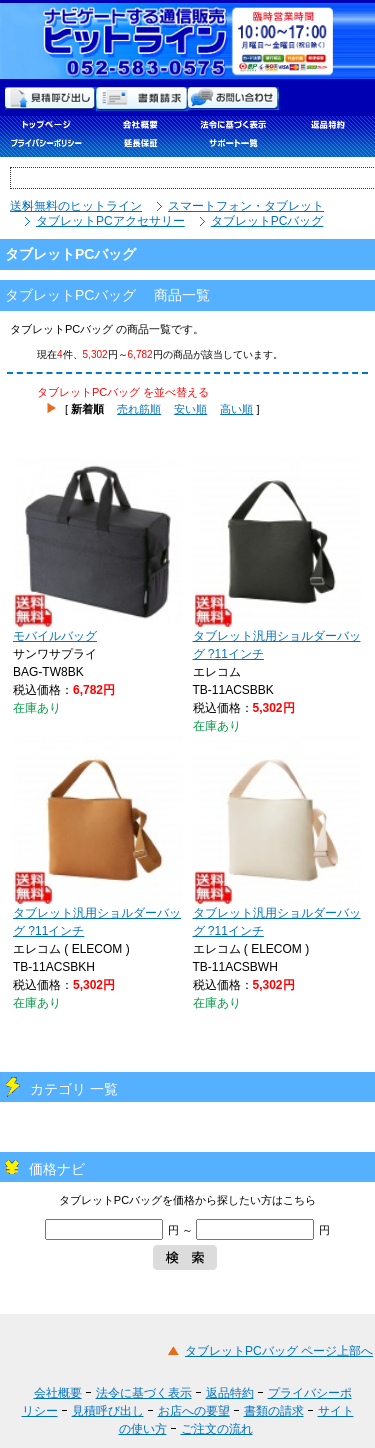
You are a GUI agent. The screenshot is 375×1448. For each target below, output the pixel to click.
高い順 (236, 409)
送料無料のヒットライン (76, 206)
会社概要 (58, 1393)
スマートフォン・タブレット (246, 206)
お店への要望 (194, 1411)
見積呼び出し (108, 1411)
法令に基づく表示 (144, 1393)
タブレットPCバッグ (267, 221)
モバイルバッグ (98, 550)
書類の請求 (274, 1411)
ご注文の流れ (217, 1429)
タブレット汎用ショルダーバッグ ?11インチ (278, 559)
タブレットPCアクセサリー (110, 221)
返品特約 (230, 1393)
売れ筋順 (139, 409)
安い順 (190, 409)
